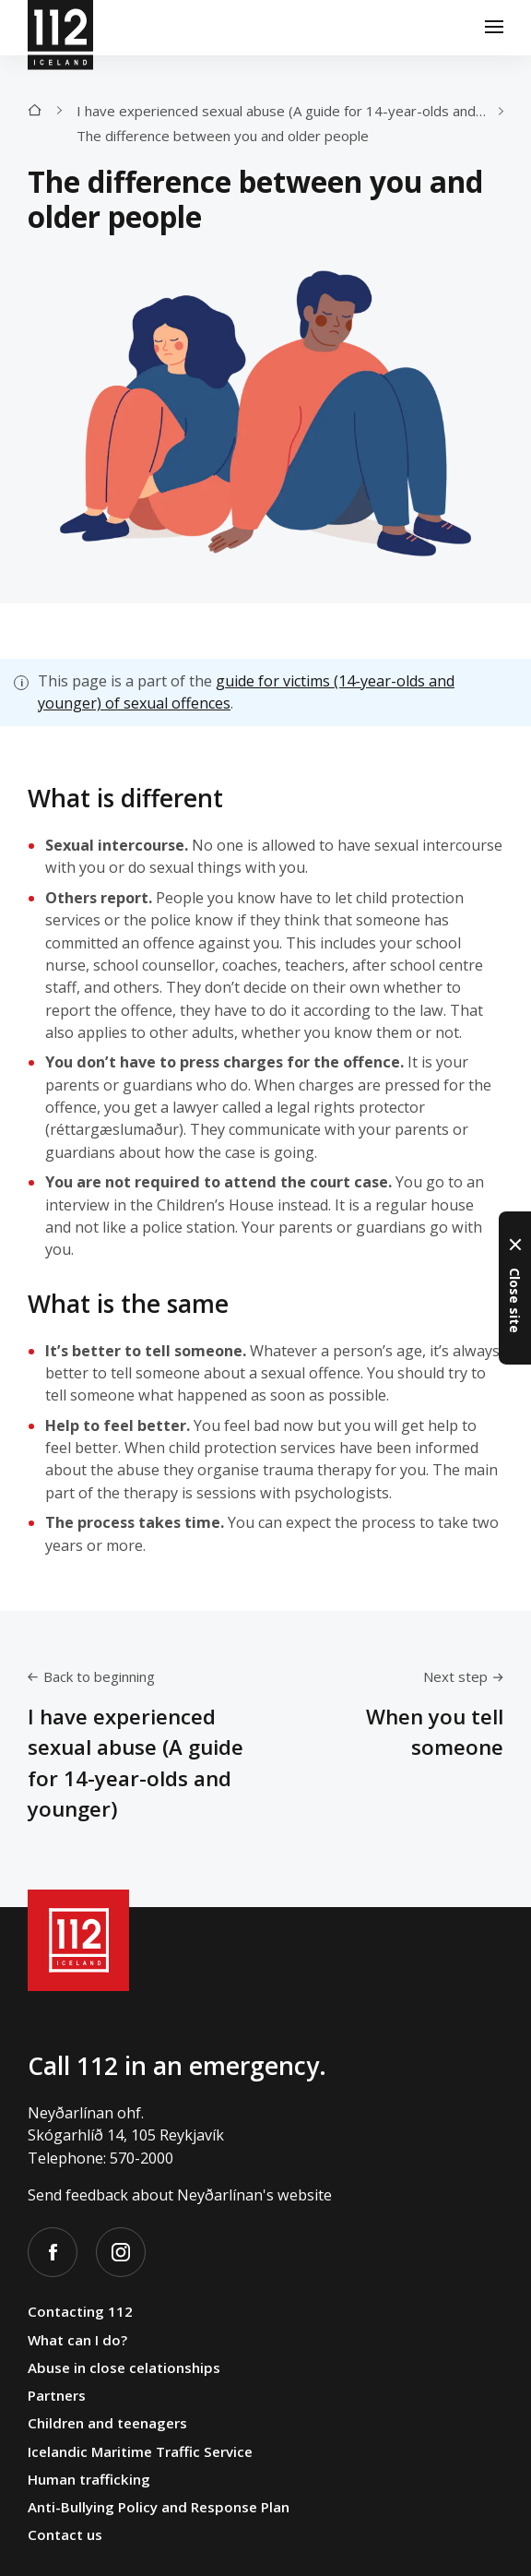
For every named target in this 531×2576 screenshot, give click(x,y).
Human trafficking (89, 2479)
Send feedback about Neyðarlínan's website (180, 2195)
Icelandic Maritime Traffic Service (140, 2451)
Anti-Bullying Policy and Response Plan (158, 2507)
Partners (57, 2395)
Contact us (65, 2534)
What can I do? (77, 2340)
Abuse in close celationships (124, 2367)
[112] (60, 27)
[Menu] (494, 27)
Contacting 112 (80, 2311)
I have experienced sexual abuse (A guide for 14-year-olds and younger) (288, 110)
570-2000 (141, 2158)
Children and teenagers (107, 2423)
